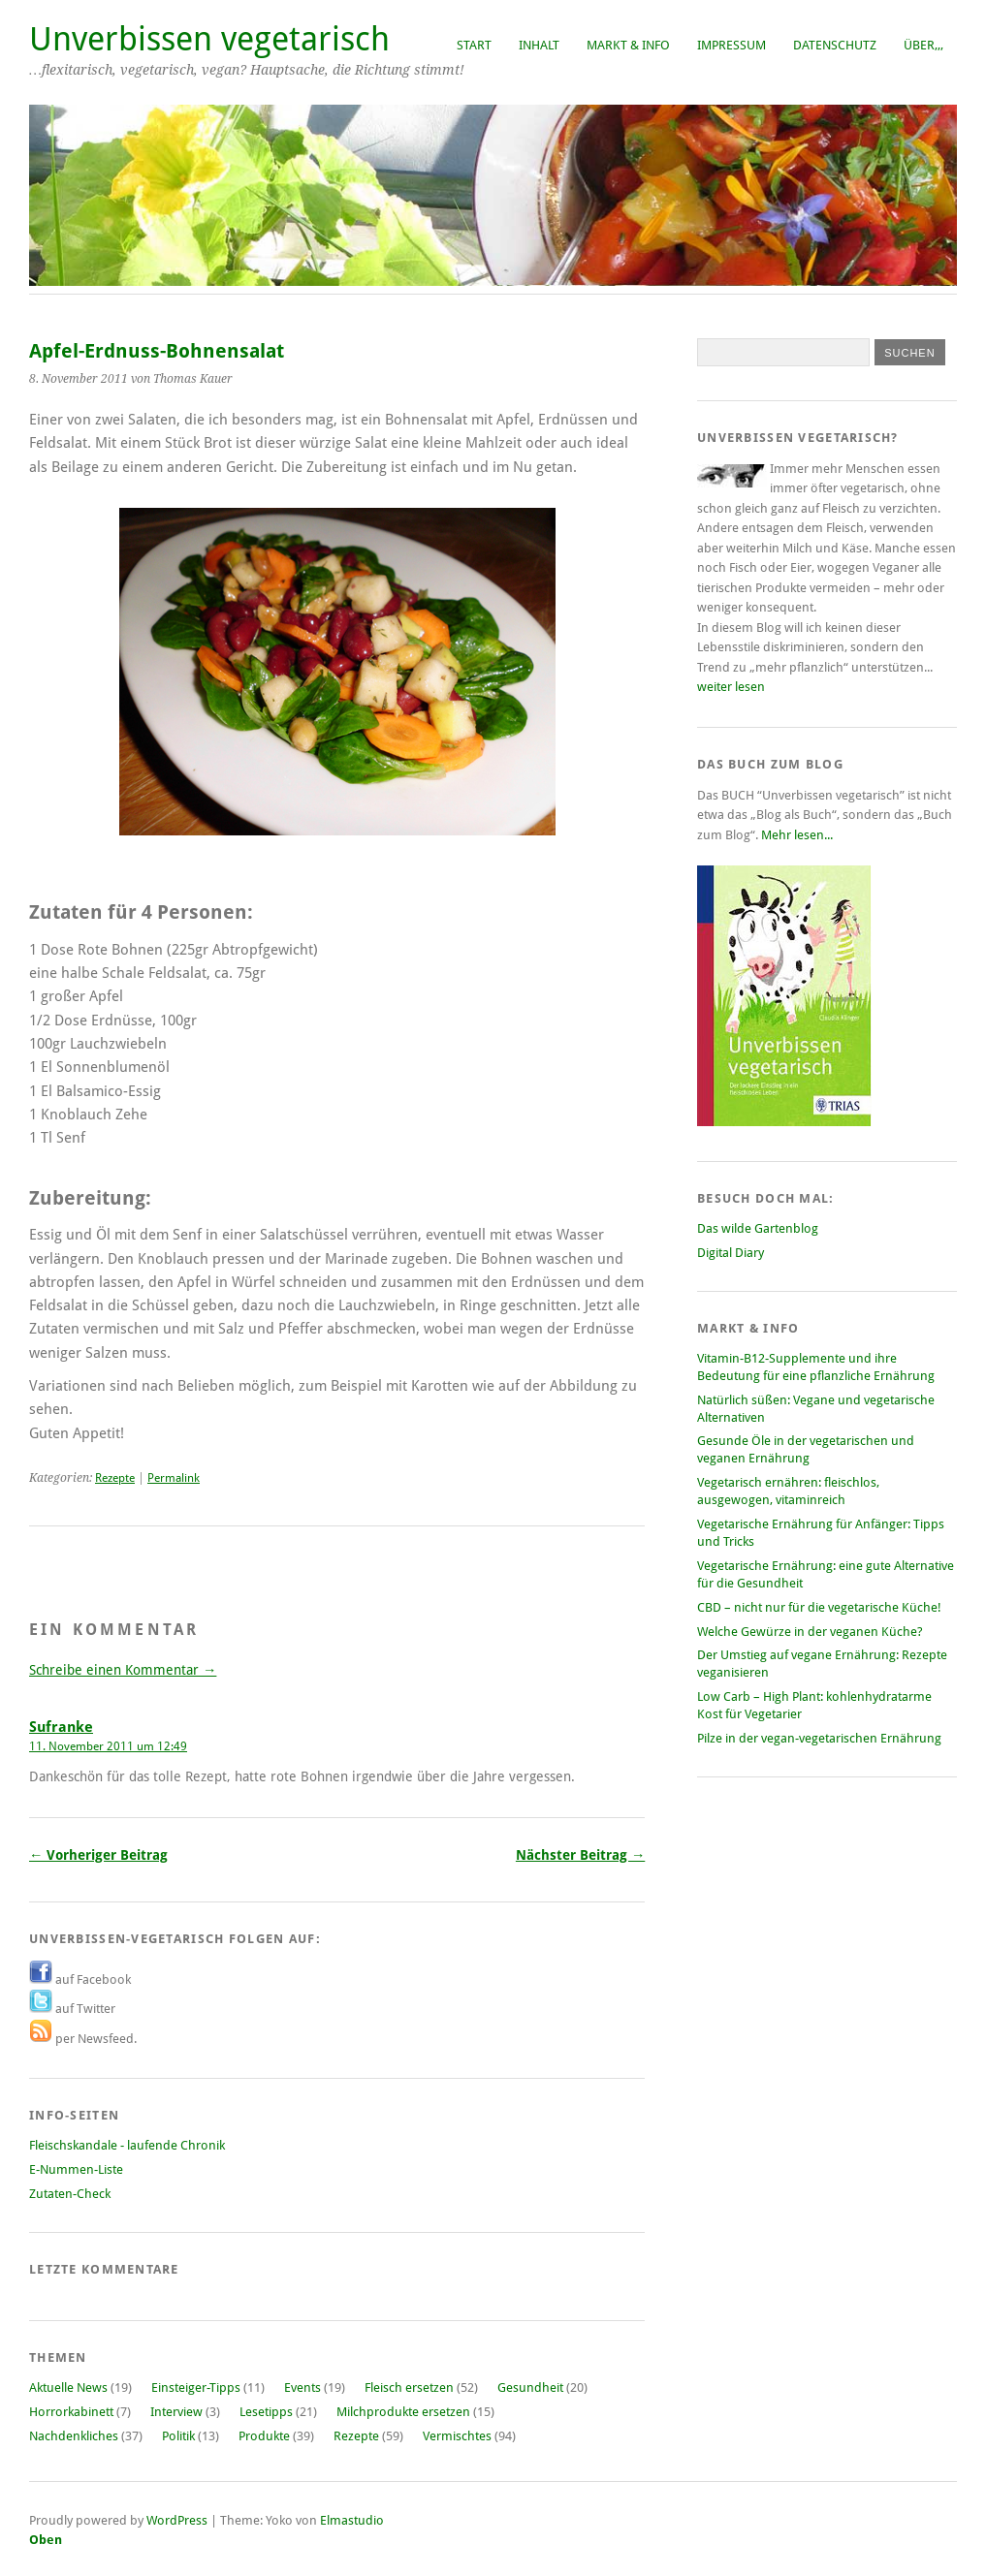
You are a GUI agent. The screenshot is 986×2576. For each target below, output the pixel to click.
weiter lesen (731, 686)
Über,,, (923, 45)
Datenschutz (834, 45)
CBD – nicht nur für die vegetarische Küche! (819, 1607)
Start (474, 45)
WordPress (176, 2520)
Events (302, 2387)
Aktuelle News (68, 2387)
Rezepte (115, 1478)
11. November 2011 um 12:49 (108, 1746)
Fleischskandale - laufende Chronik (127, 2145)
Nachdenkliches (73, 2436)
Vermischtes (457, 2436)
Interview (176, 2411)
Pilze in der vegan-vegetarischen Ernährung (819, 1738)
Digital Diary (730, 1252)
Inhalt (539, 45)
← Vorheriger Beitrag (98, 1855)
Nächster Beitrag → (580, 1855)
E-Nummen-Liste (76, 2169)
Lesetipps (266, 2411)
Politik (178, 2436)
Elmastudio (352, 2520)
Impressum (731, 45)
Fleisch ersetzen (409, 2387)
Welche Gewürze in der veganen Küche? (810, 1631)
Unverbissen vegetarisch (209, 39)
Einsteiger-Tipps (195, 2387)
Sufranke (61, 1727)
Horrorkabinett (71, 2411)
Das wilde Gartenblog (757, 1228)
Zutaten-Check (70, 2193)
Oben (45, 2539)
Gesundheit (530, 2387)
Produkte (264, 2436)
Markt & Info (628, 45)
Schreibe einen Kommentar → (122, 1670)
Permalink (173, 1478)
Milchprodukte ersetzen (403, 2411)
